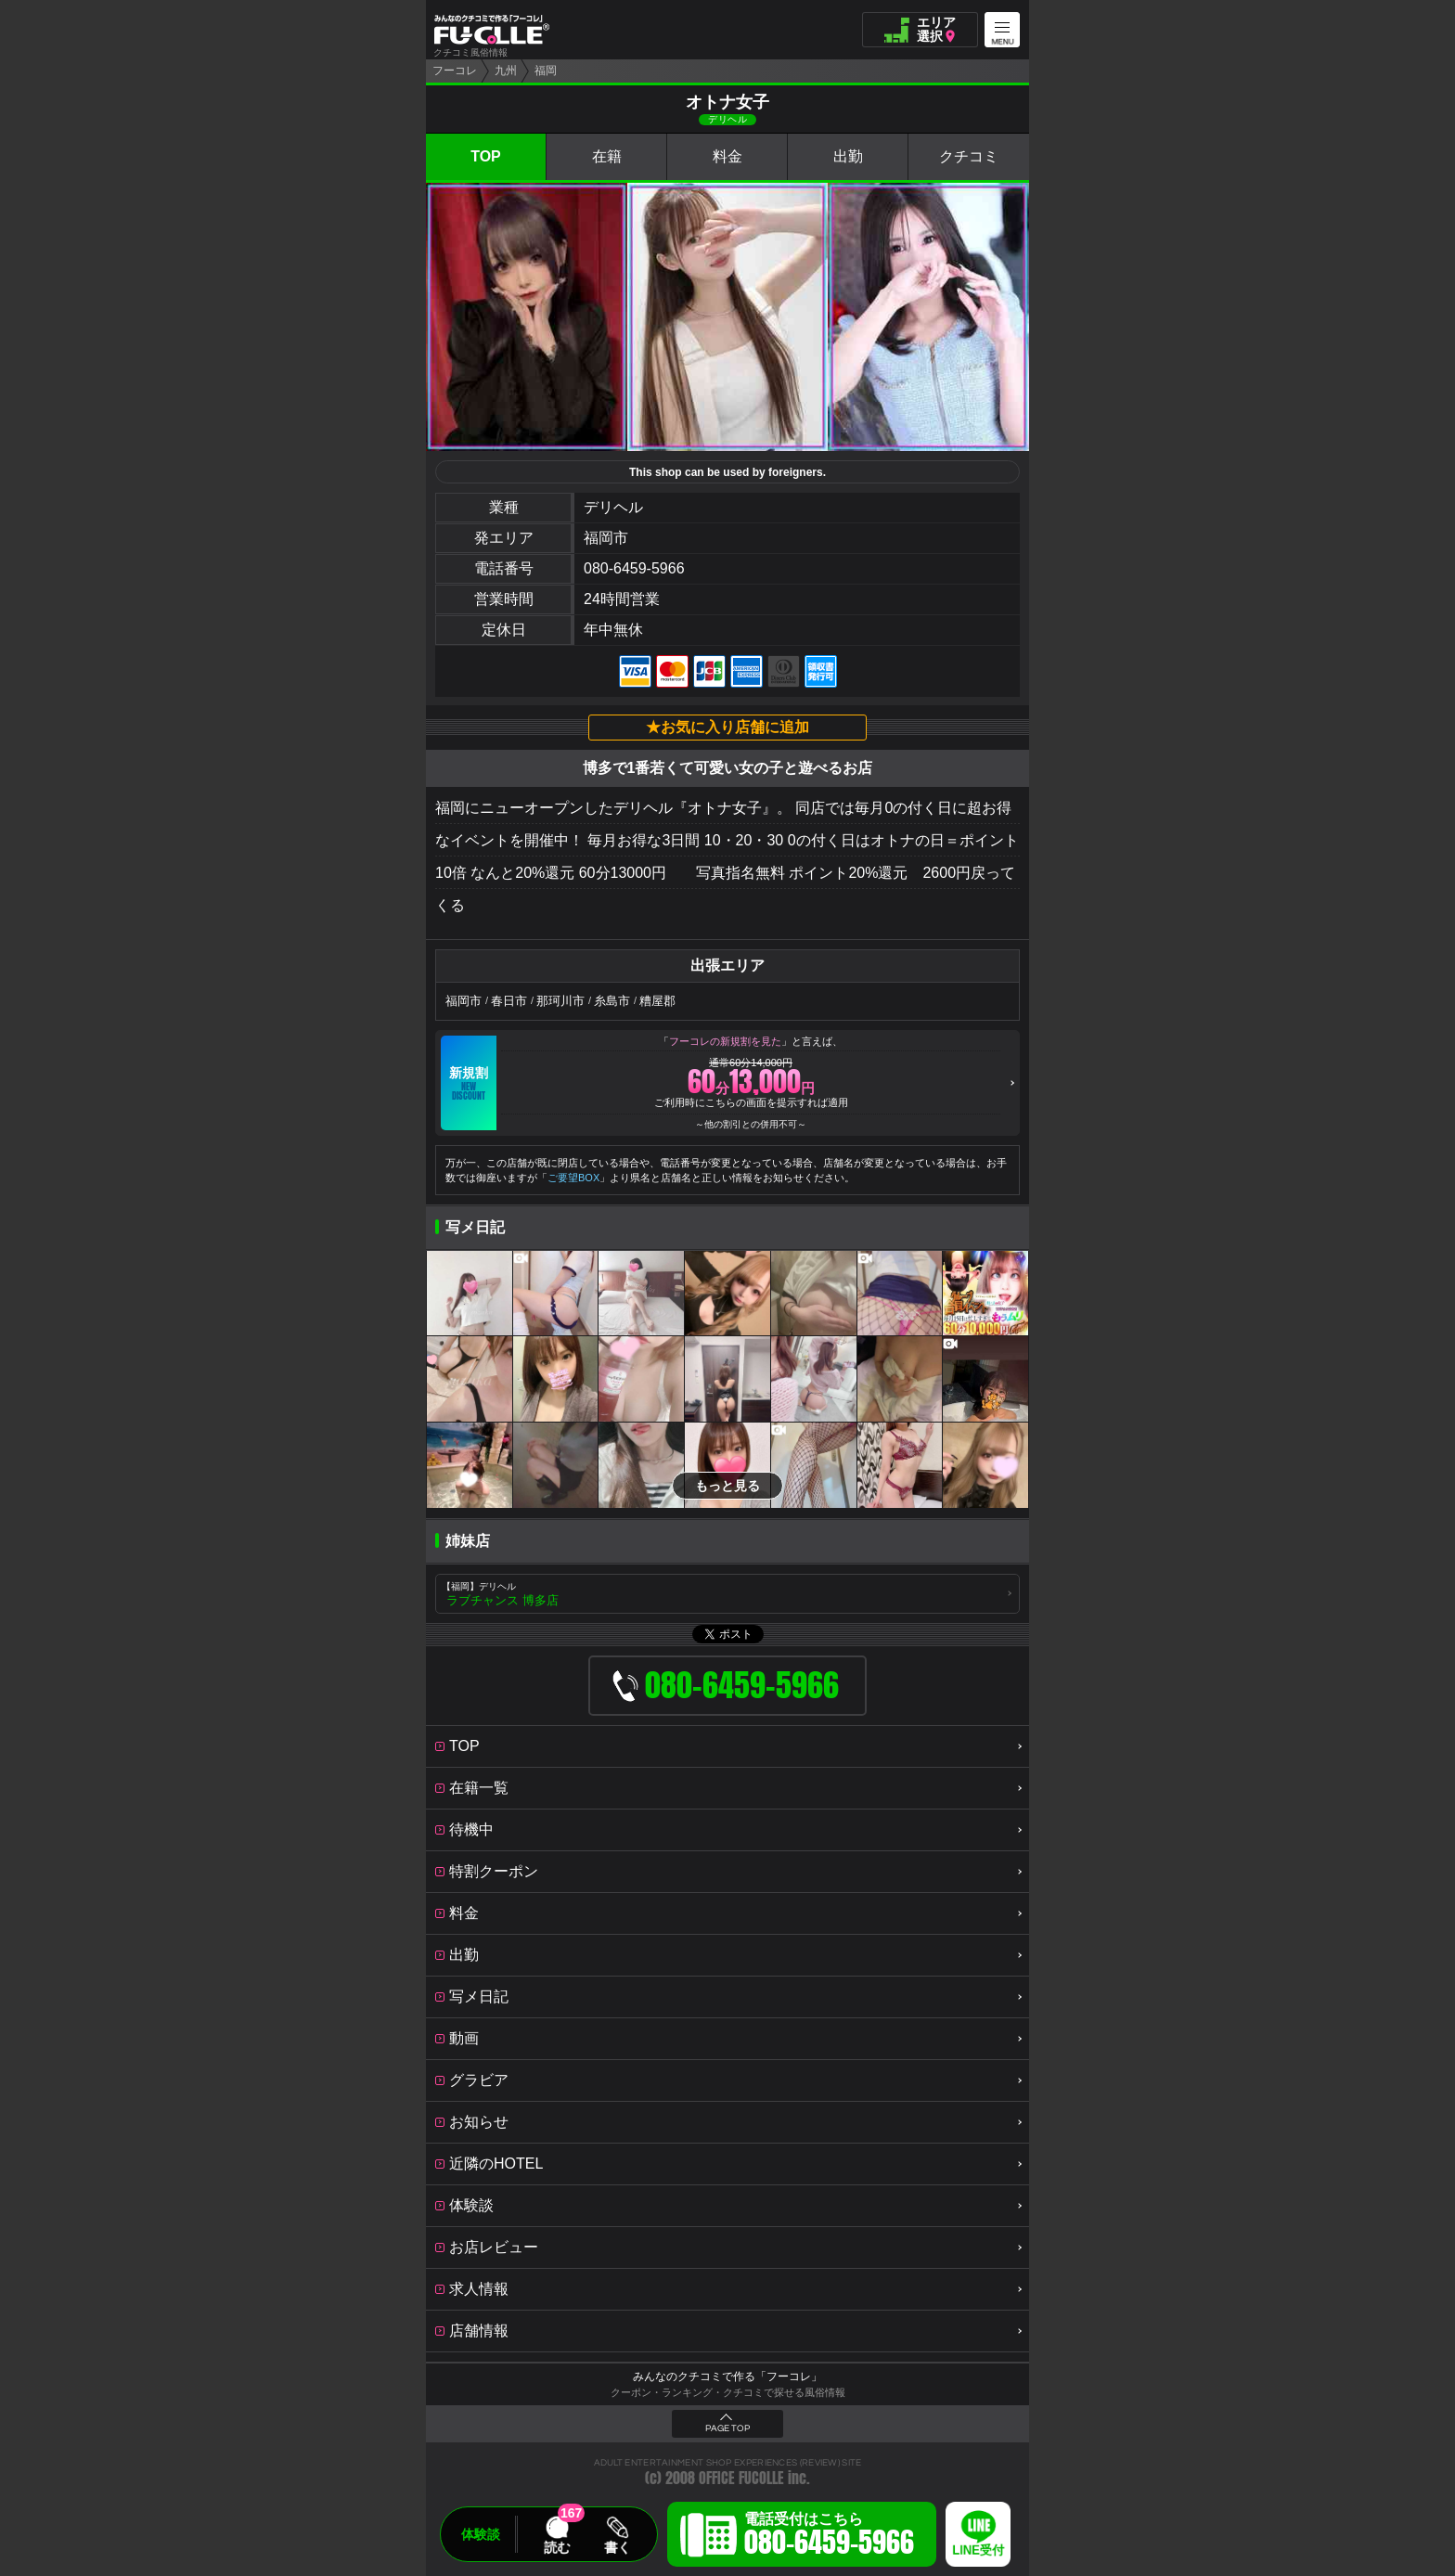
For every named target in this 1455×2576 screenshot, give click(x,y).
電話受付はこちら (829, 2537)
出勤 (848, 156)
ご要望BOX (573, 1177)
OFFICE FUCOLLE (741, 2478)
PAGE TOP (727, 2428)
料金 (727, 156)
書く (617, 2547)
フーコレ (454, 70)
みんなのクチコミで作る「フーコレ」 (727, 2376)
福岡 (545, 70)
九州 (506, 70)
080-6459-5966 (634, 568)
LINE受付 (978, 2550)
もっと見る (727, 1485)
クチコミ (968, 156)
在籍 (607, 156)
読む (557, 2547)
